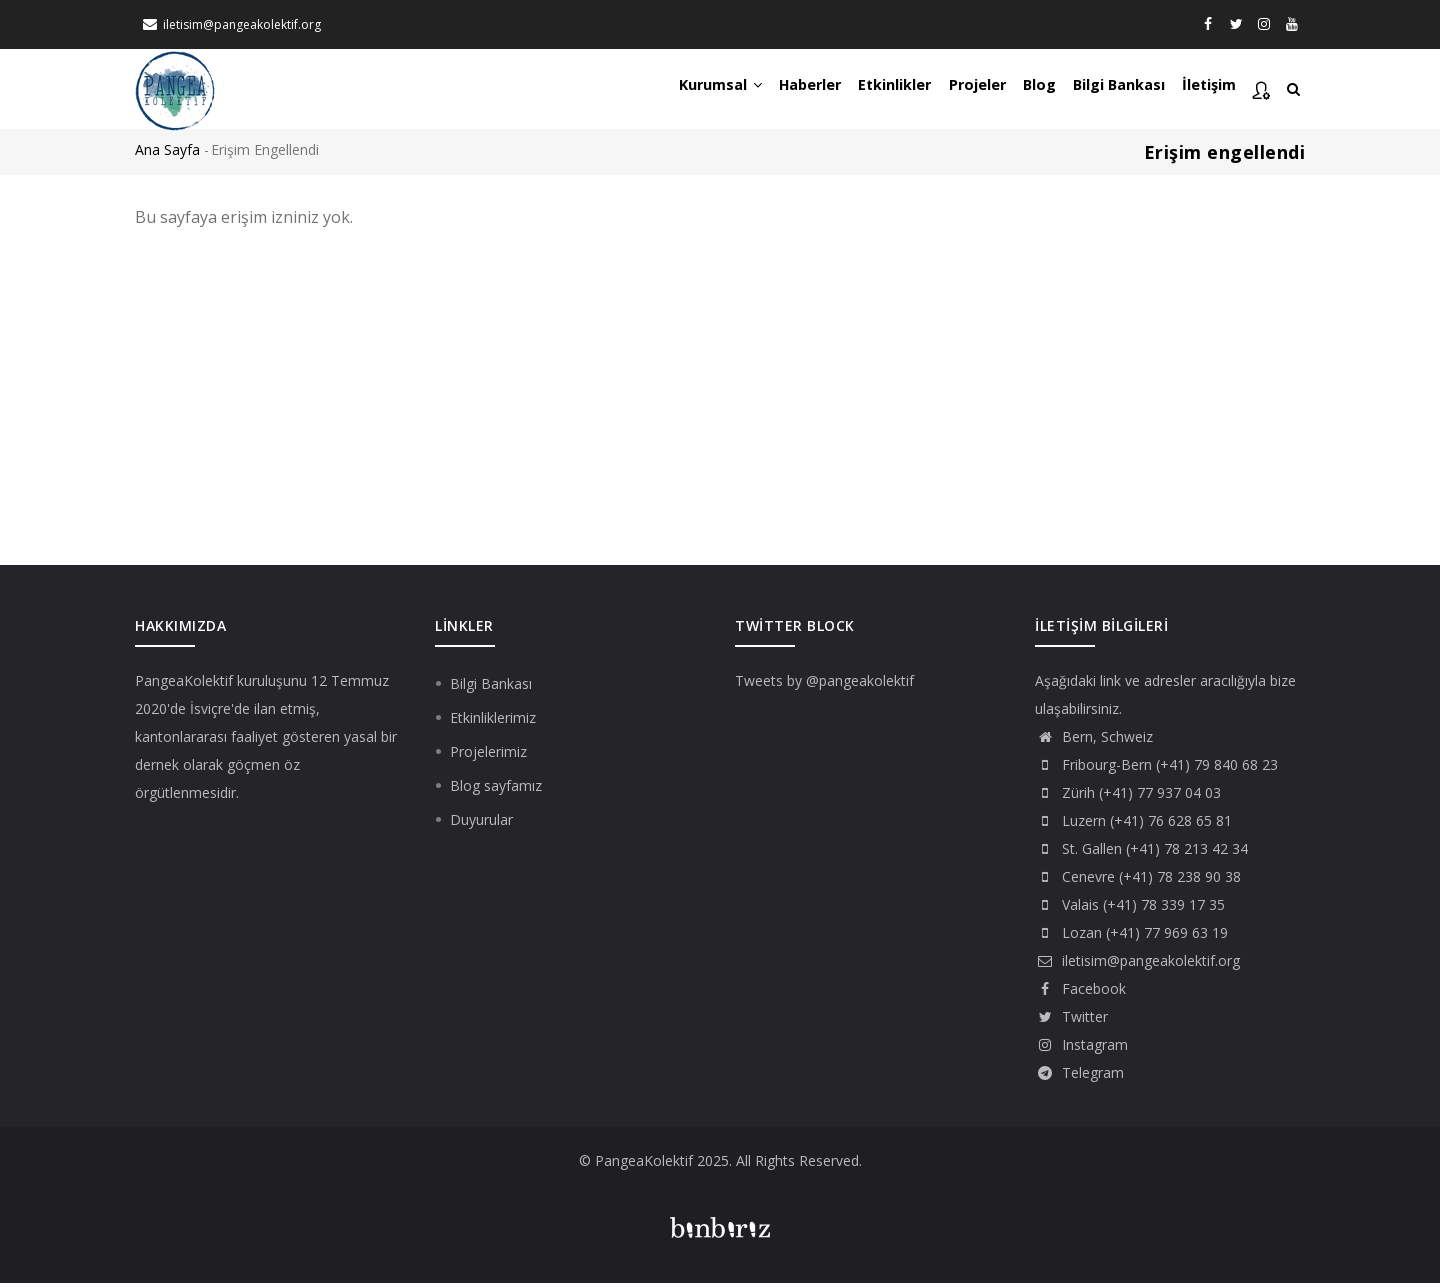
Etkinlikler (857, 91)
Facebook (1080, 992)
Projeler (948, 91)
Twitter (1071, 1020)
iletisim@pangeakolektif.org (242, 24)
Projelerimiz (488, 755)
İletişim (1205, 91)
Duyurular (481, 823)
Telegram (1079, 1076)
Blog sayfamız (496, 789)
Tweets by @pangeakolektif (824, 684)
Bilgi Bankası (1107, 91)
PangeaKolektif (184, 684)
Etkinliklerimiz (493, 721)
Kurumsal (663, 91)
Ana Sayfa (167, 154)
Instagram (1081, 1048)
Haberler (763, 91)
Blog (1019, 91)
